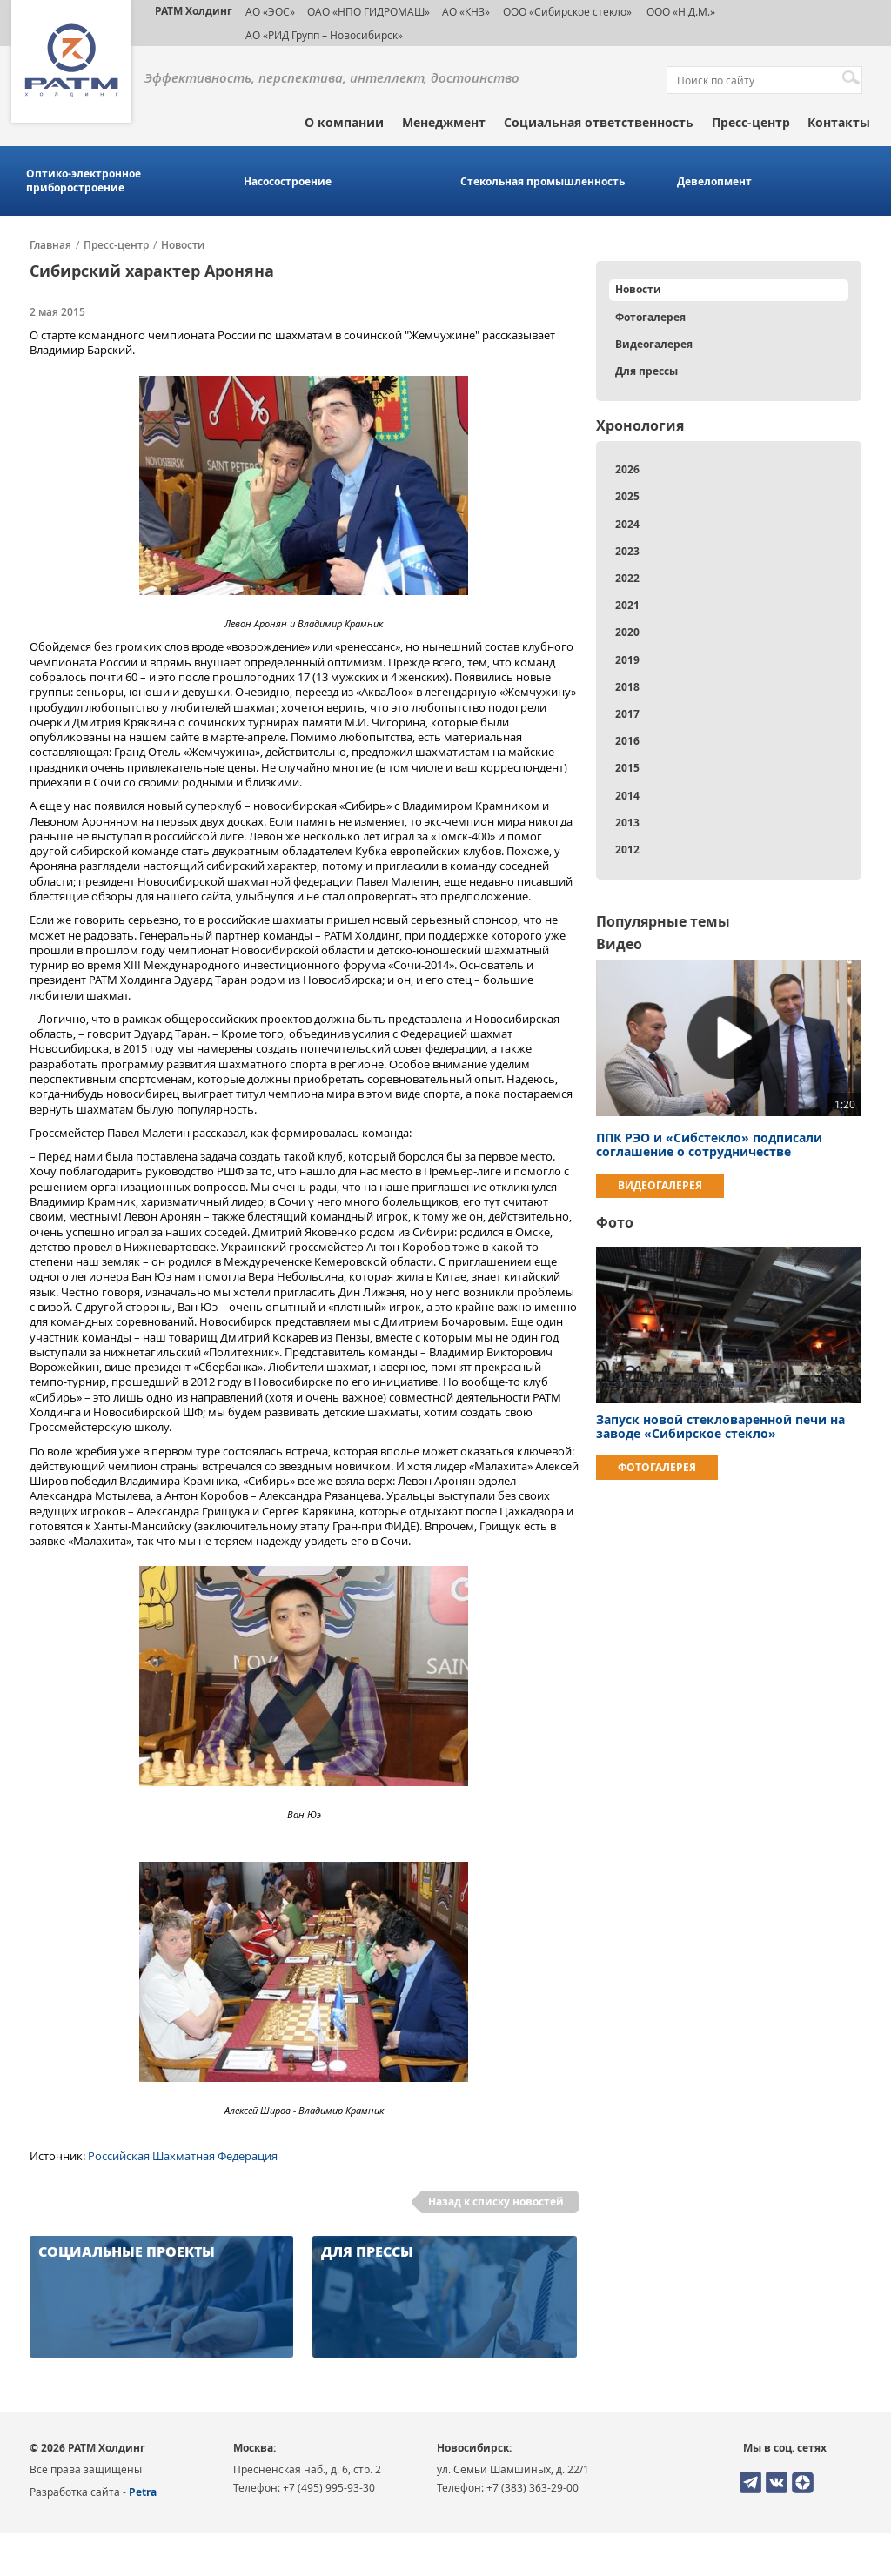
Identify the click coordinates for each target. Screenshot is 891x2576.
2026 (627, 469)
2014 (627, 795)
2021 (627, 605)
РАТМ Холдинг (193, 10)
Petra (143, 2492)
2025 (627, 496)
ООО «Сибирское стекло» (567, 11)
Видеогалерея (654, 344)
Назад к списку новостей (496, 2201)
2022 (627, 578)
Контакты (838, 122)
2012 (627, 849)
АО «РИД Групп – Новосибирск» (324, 35)
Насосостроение (288, 182)
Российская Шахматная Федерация (183, 2156)
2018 (627, 686)
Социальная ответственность (598, 122)
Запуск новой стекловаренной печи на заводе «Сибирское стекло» (720, 1426)
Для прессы (646, 371)
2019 (627, 659)
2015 (627, 767)
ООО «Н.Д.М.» (679, 11)
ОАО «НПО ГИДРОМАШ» (368, 11)
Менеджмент (444, 122)
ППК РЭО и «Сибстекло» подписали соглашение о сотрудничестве (709, 1144)
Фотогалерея (650, 317)
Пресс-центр (751, 122)
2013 (627, 822)
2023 (627, 551)
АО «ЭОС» (270, 11)
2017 (627, 713)
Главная (50, 245)
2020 (627, 632)
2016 (627, 740)
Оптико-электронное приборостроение (83, 181)
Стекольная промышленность (542, 182)
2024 (627, 524)
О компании (344, 122)
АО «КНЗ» (466, 11)
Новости (182, 245)
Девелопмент (714, 182)
